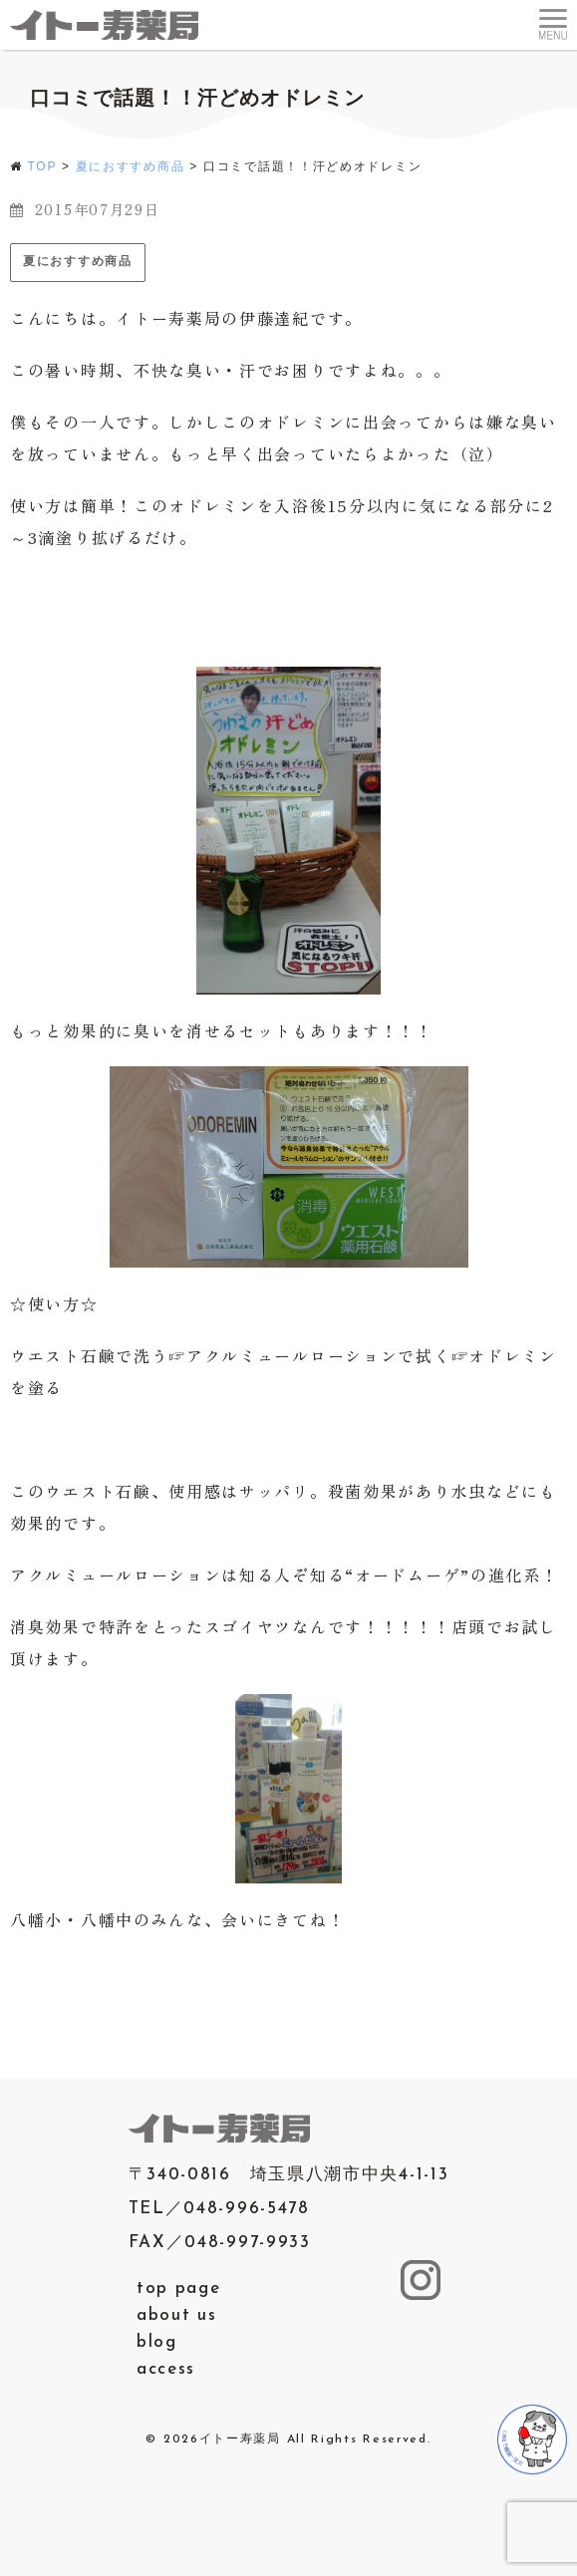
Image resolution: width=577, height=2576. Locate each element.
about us (177, 2315)
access (166, 2369)
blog (157, 2342)
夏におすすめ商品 (78, 262)
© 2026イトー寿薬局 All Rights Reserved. (288, 2439)
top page (179, 2288)
